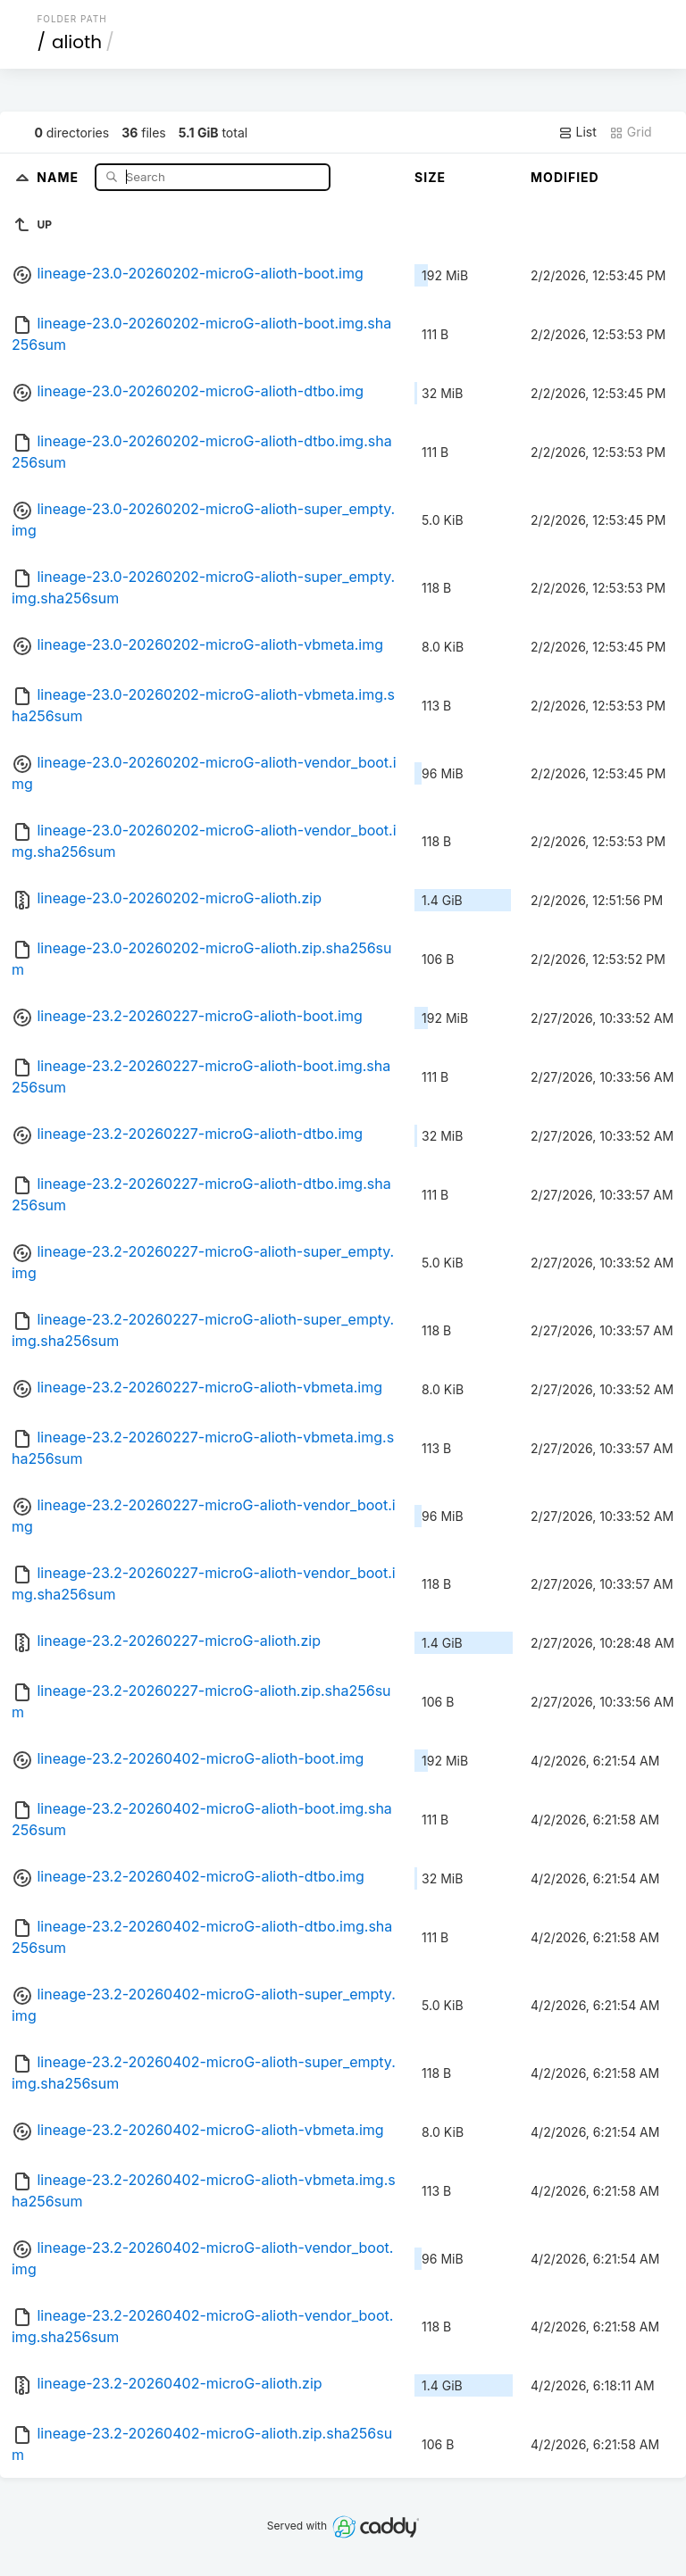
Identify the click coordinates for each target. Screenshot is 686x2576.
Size (430, 177)
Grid (630, 132)
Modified (565, 177)
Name (59, 176)
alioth (77, 41)
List (577, 132)
